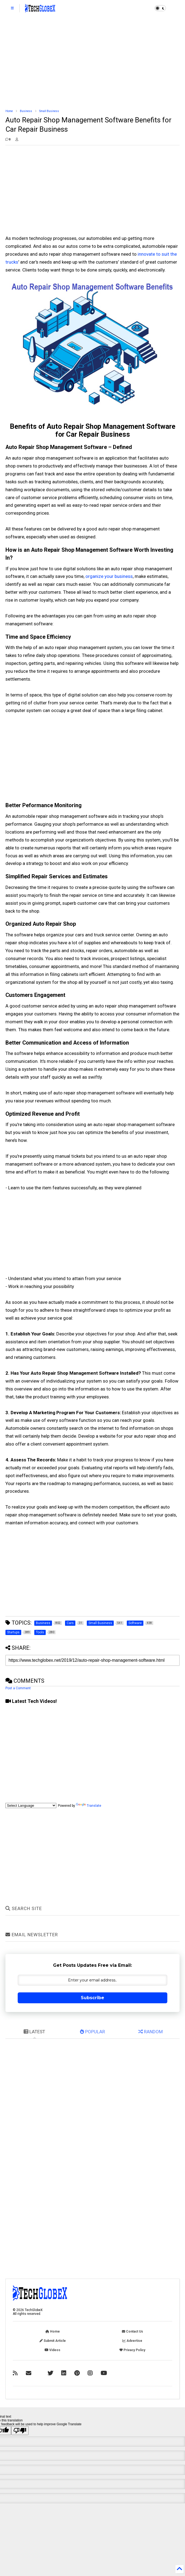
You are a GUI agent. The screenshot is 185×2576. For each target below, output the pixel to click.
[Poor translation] (20, 2430)
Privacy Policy (132, 2350)
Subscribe (92, 1997)
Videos (52, 2350)
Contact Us (132, 2331)
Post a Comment (18, 1688)
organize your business (109, 576)
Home (9, 111)
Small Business (49, 111)
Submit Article (52, 2341)
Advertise (132, 2341)
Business (26, 111)
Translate (88, 1806)
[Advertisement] (93, 63)
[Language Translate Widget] (30, 1805)
